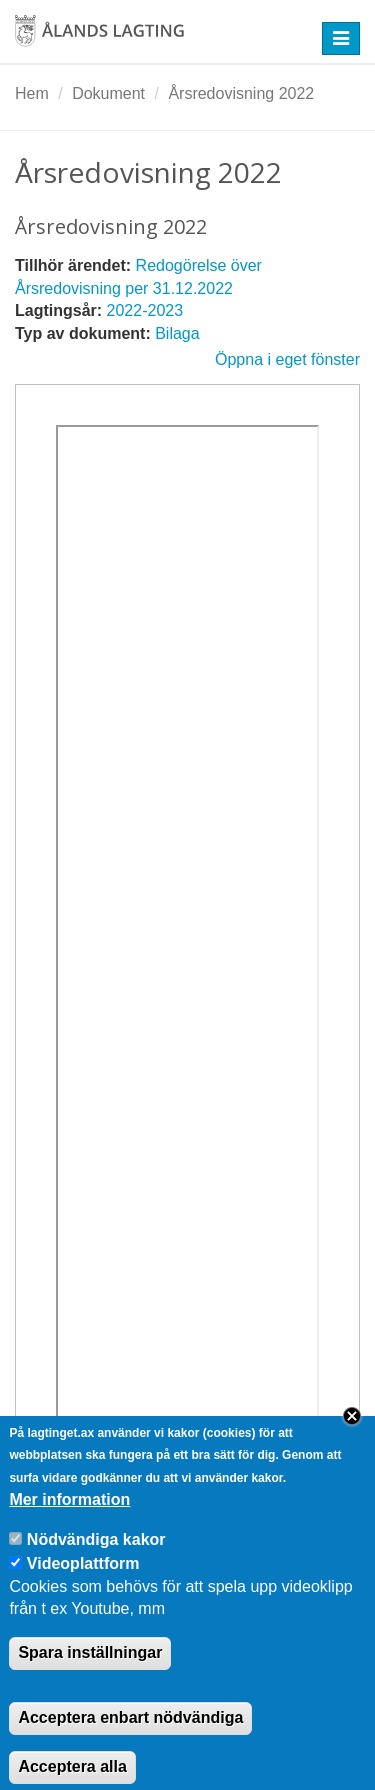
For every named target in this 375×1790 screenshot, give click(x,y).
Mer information (69, 1520)
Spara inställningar (90, 1673)
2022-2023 (145, 310)
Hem (32, 93)
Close (352, 1437)
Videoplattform (83, 1584)
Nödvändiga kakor (96, 1560)
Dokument (108, 93)
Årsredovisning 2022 (241, 93)
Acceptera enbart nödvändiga (130, 1738)
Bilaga (177, 333)
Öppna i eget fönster (287, 359)
